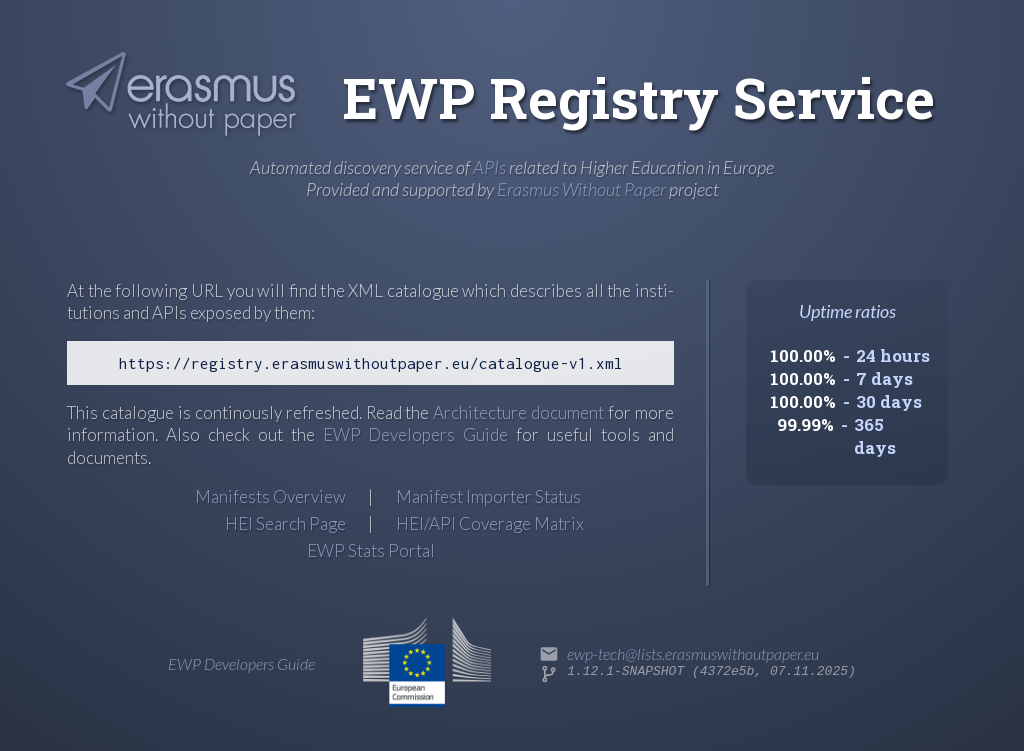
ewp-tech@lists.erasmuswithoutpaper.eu (693, 653)
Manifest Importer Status (488, 496)
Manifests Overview (270, 496)
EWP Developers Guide (416, 434)
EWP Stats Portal (371, 550)
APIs (489, 167)
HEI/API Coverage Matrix (490, 523)
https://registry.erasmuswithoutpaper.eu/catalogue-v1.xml (371, 363)
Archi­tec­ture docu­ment (518, 412)
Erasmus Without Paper (581, 189)
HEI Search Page (285, 523)
